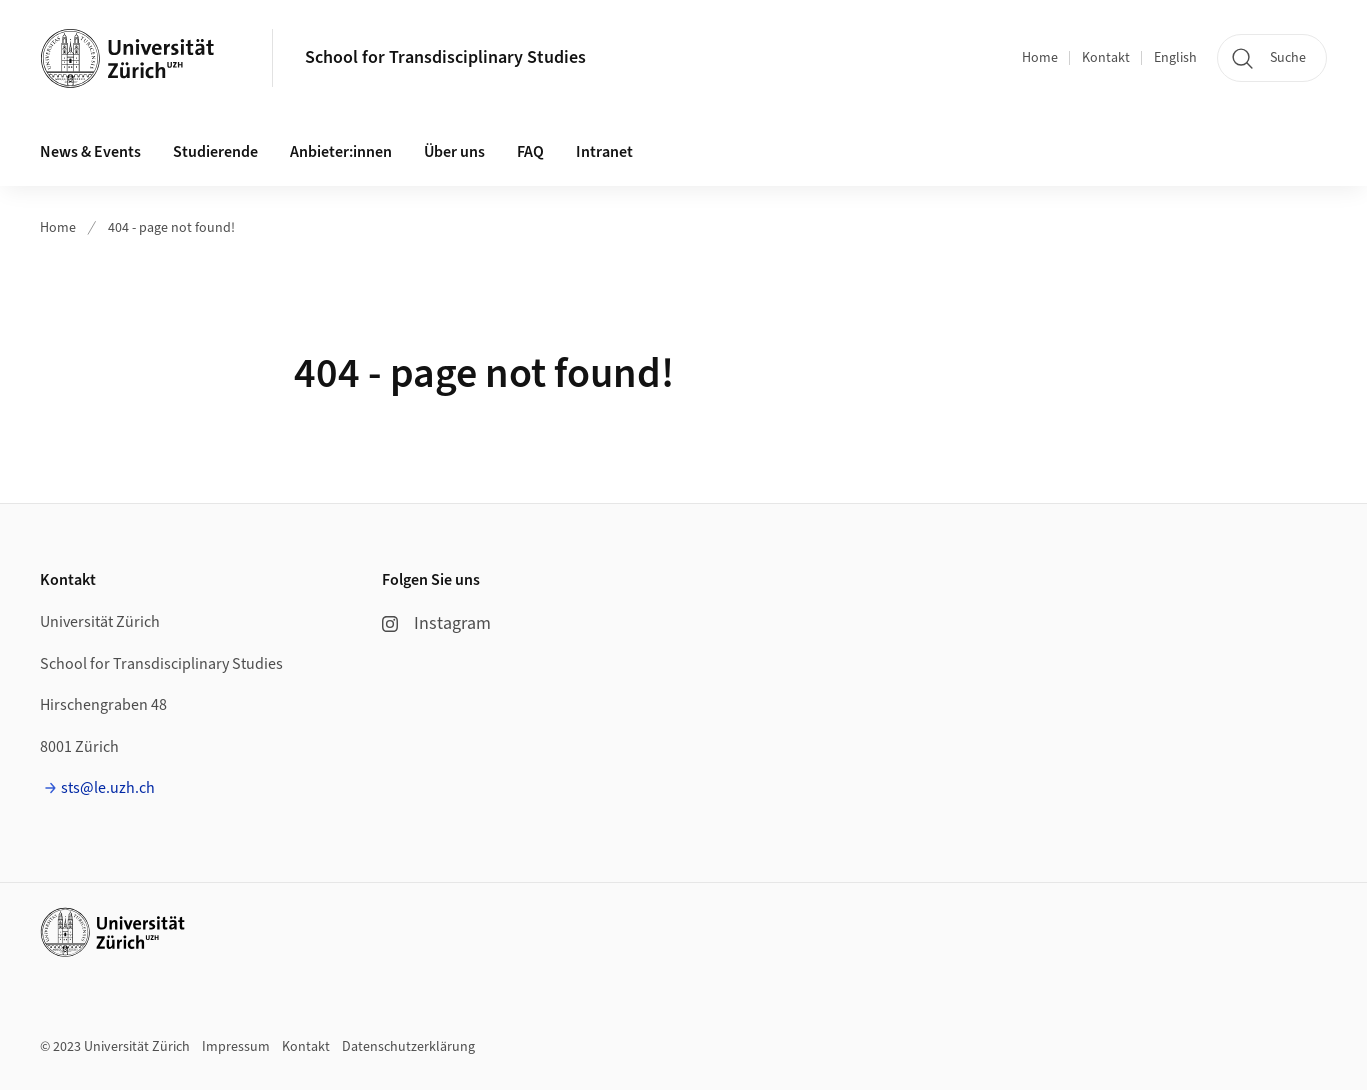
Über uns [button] (454, 152)
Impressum (236, 1047)
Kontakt (1106, 58)
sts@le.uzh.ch (108, 788)
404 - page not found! (171, 228)
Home (1040, 58)
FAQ (530, 152)
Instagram (436, 623)
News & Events (90, 152)
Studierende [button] (215, 152)
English (1175, 58)
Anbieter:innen (341, 152)
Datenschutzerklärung (408, 1047)
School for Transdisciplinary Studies (445, 57)
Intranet (604, 152)
